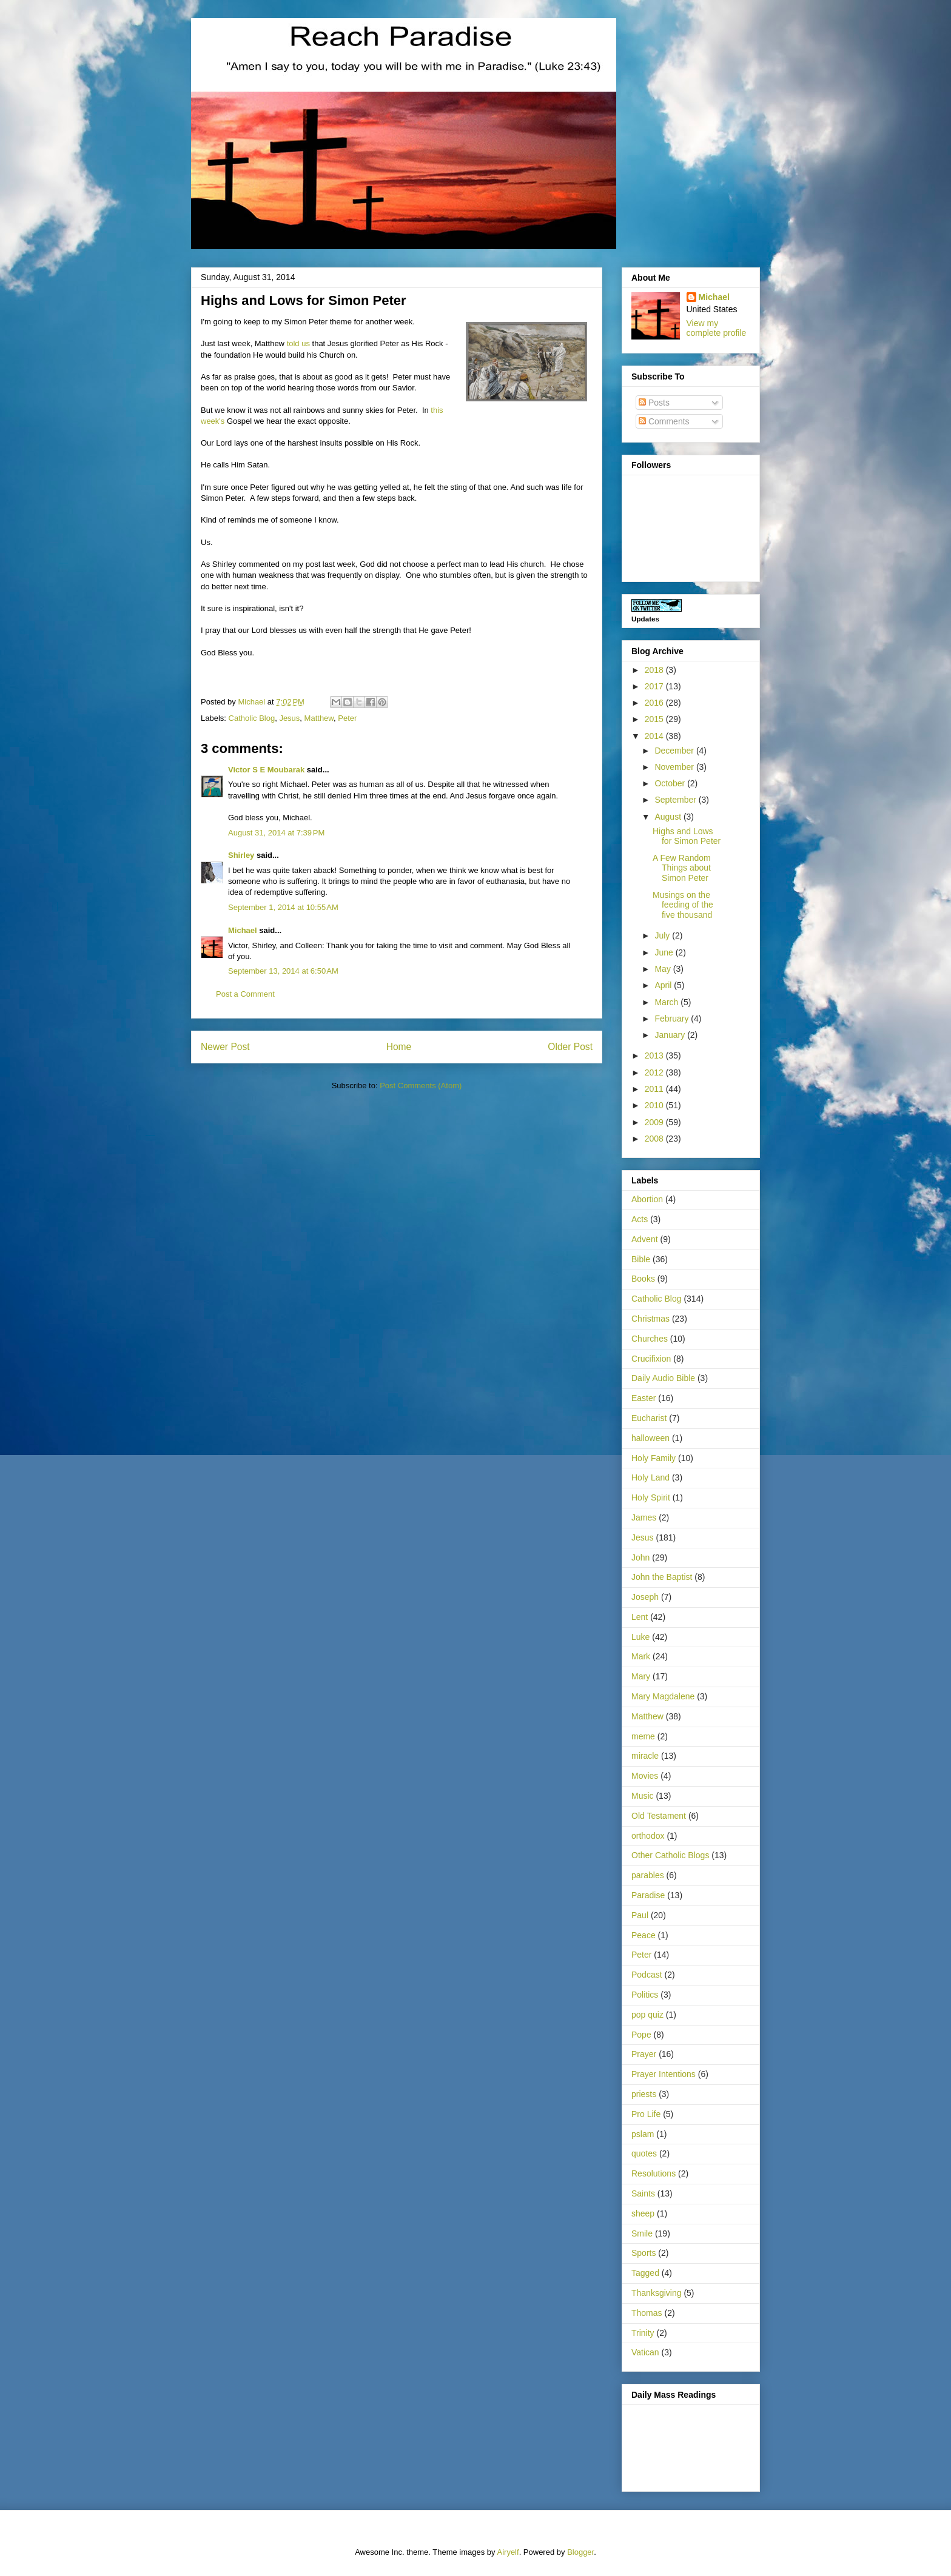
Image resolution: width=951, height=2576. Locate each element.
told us (298, 343)
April (664, 985)
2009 (655, 1122)
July (663, 935)
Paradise (648, 1895)
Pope (641, 2034)
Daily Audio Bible (663, 1378)
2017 (655, 686)
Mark (640, 1656)
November (675, 767)
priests (643, 2094)
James (643, 1517)
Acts (639, 1219)
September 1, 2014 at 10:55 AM (283, 907)
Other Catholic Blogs (670, 1855)
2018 (655, 670)
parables (647, 1875)
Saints (643, 2193)
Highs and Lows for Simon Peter (687, 836)
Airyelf (508, 2552)
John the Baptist (661, 1577)
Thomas (646, 2313)
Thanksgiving (656, 2293)
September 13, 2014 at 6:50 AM (283, 970)
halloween (650, 1438)
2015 (655, 719)
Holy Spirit (650, 1497)
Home (399, 1047)
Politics (644, 1994)
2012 (655, 1072)
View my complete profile (717, 328)
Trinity (642, 2333)
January (670, 1035)
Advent (644, 1239)
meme (643, 1736)
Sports (643, 2253)
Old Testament (658, 1816)
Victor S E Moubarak (266, 769)
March (667, 1002)
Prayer (643, 2054)
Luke (640, 1637)
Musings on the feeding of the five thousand (683, 905)
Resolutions (653, 2173)
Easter (643, 1398)
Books (643, 1278)
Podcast (646, 1974)
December (675, 750)
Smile (642, 2233)
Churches (649, 1338)
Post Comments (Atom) (421, 1085)
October (670, 783)
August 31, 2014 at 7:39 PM (276, 832)
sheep (642, 2213)
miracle (645, 1756)
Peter (347, 718)
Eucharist (649, 1418)
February (672, 1018)
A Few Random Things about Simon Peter (682, 868)
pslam (642, 2134)
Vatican (645, 2352)
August (668, 816)
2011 (655, 1089)
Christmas (650, 1318)
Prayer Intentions (663, 2074)
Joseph (645, 1597)
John (640, 1557)
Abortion (647, 1199)
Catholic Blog (252, 718)
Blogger (580, 2552)
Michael (242, 930)
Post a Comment (245, 994)
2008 (655, 1138)
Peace (643, 1935)
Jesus (289, 718)
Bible (640, 1259)
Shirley (241, 855)
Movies (644, 1776)
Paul (639, 1915)
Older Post (570, 1047)
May (663, 969)
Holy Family (653, 1458)
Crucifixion (651, 1358)
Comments (664, 421)
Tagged (645, 2273)
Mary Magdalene (662, 1696)
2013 (655, 1055)
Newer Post (225, 1047)
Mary (640, 1676)
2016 (655, 703)
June (664, 952)
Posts (654, 402)
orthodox (647, 1836)
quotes (644, 2153)
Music (642, 1796)
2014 (655, 736)
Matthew (319, 718)
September (676, 800)
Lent (639, 1617)
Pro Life (645, 2114)
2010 (655, 1105)
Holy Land (650, 1477)
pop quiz (647, 2014)
